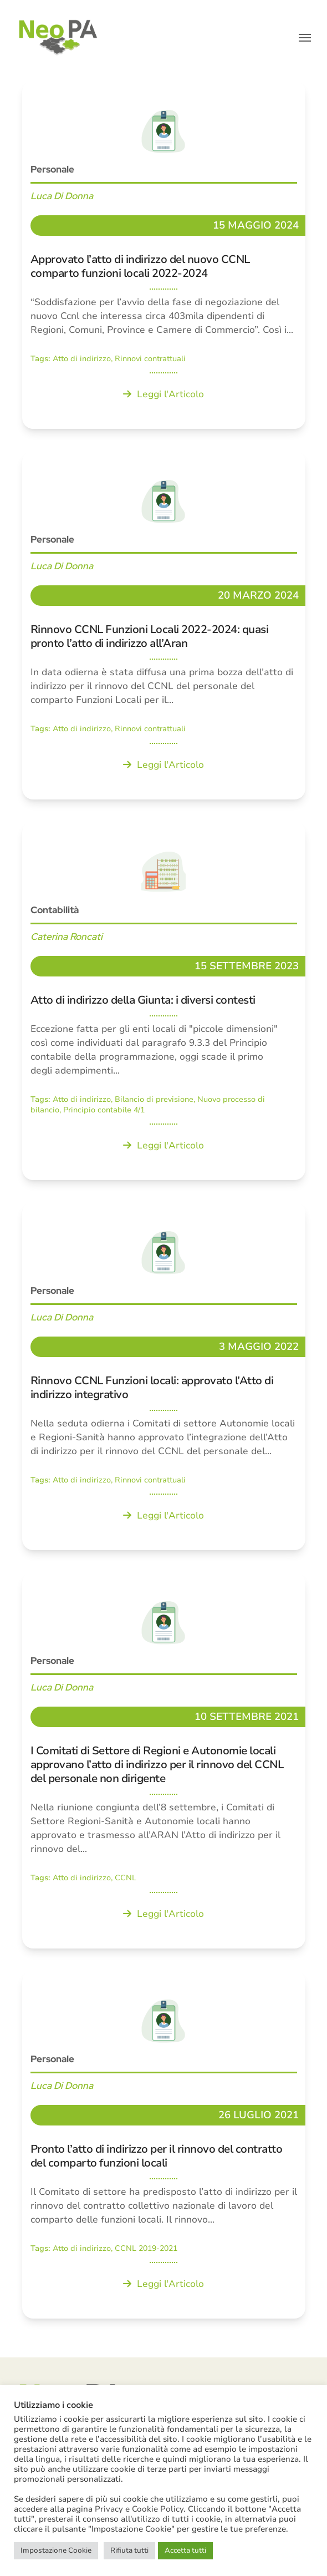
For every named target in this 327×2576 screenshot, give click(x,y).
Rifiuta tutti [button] (129, 2550)
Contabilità (54, 910)
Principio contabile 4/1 (104, 1110)
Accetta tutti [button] (185, 2550)
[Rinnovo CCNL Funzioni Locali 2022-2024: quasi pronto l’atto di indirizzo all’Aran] (164, 625)
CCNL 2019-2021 (146, 2248)
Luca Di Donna (61, 196)
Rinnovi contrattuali (150, 358)
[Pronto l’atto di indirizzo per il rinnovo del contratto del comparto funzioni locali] (164, 2144)
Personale (52, 169)
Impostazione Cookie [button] (56, 2550)
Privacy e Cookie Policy (139, 2508)
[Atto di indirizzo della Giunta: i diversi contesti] (164, 1001)
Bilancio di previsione (154, 1099)
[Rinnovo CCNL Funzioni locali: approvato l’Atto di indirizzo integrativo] (164, 1376)
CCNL (125, 1877)
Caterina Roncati (66, 936)
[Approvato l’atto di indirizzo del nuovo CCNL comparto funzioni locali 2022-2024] (164, 254)
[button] (305, 38)
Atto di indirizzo (82, 358)
